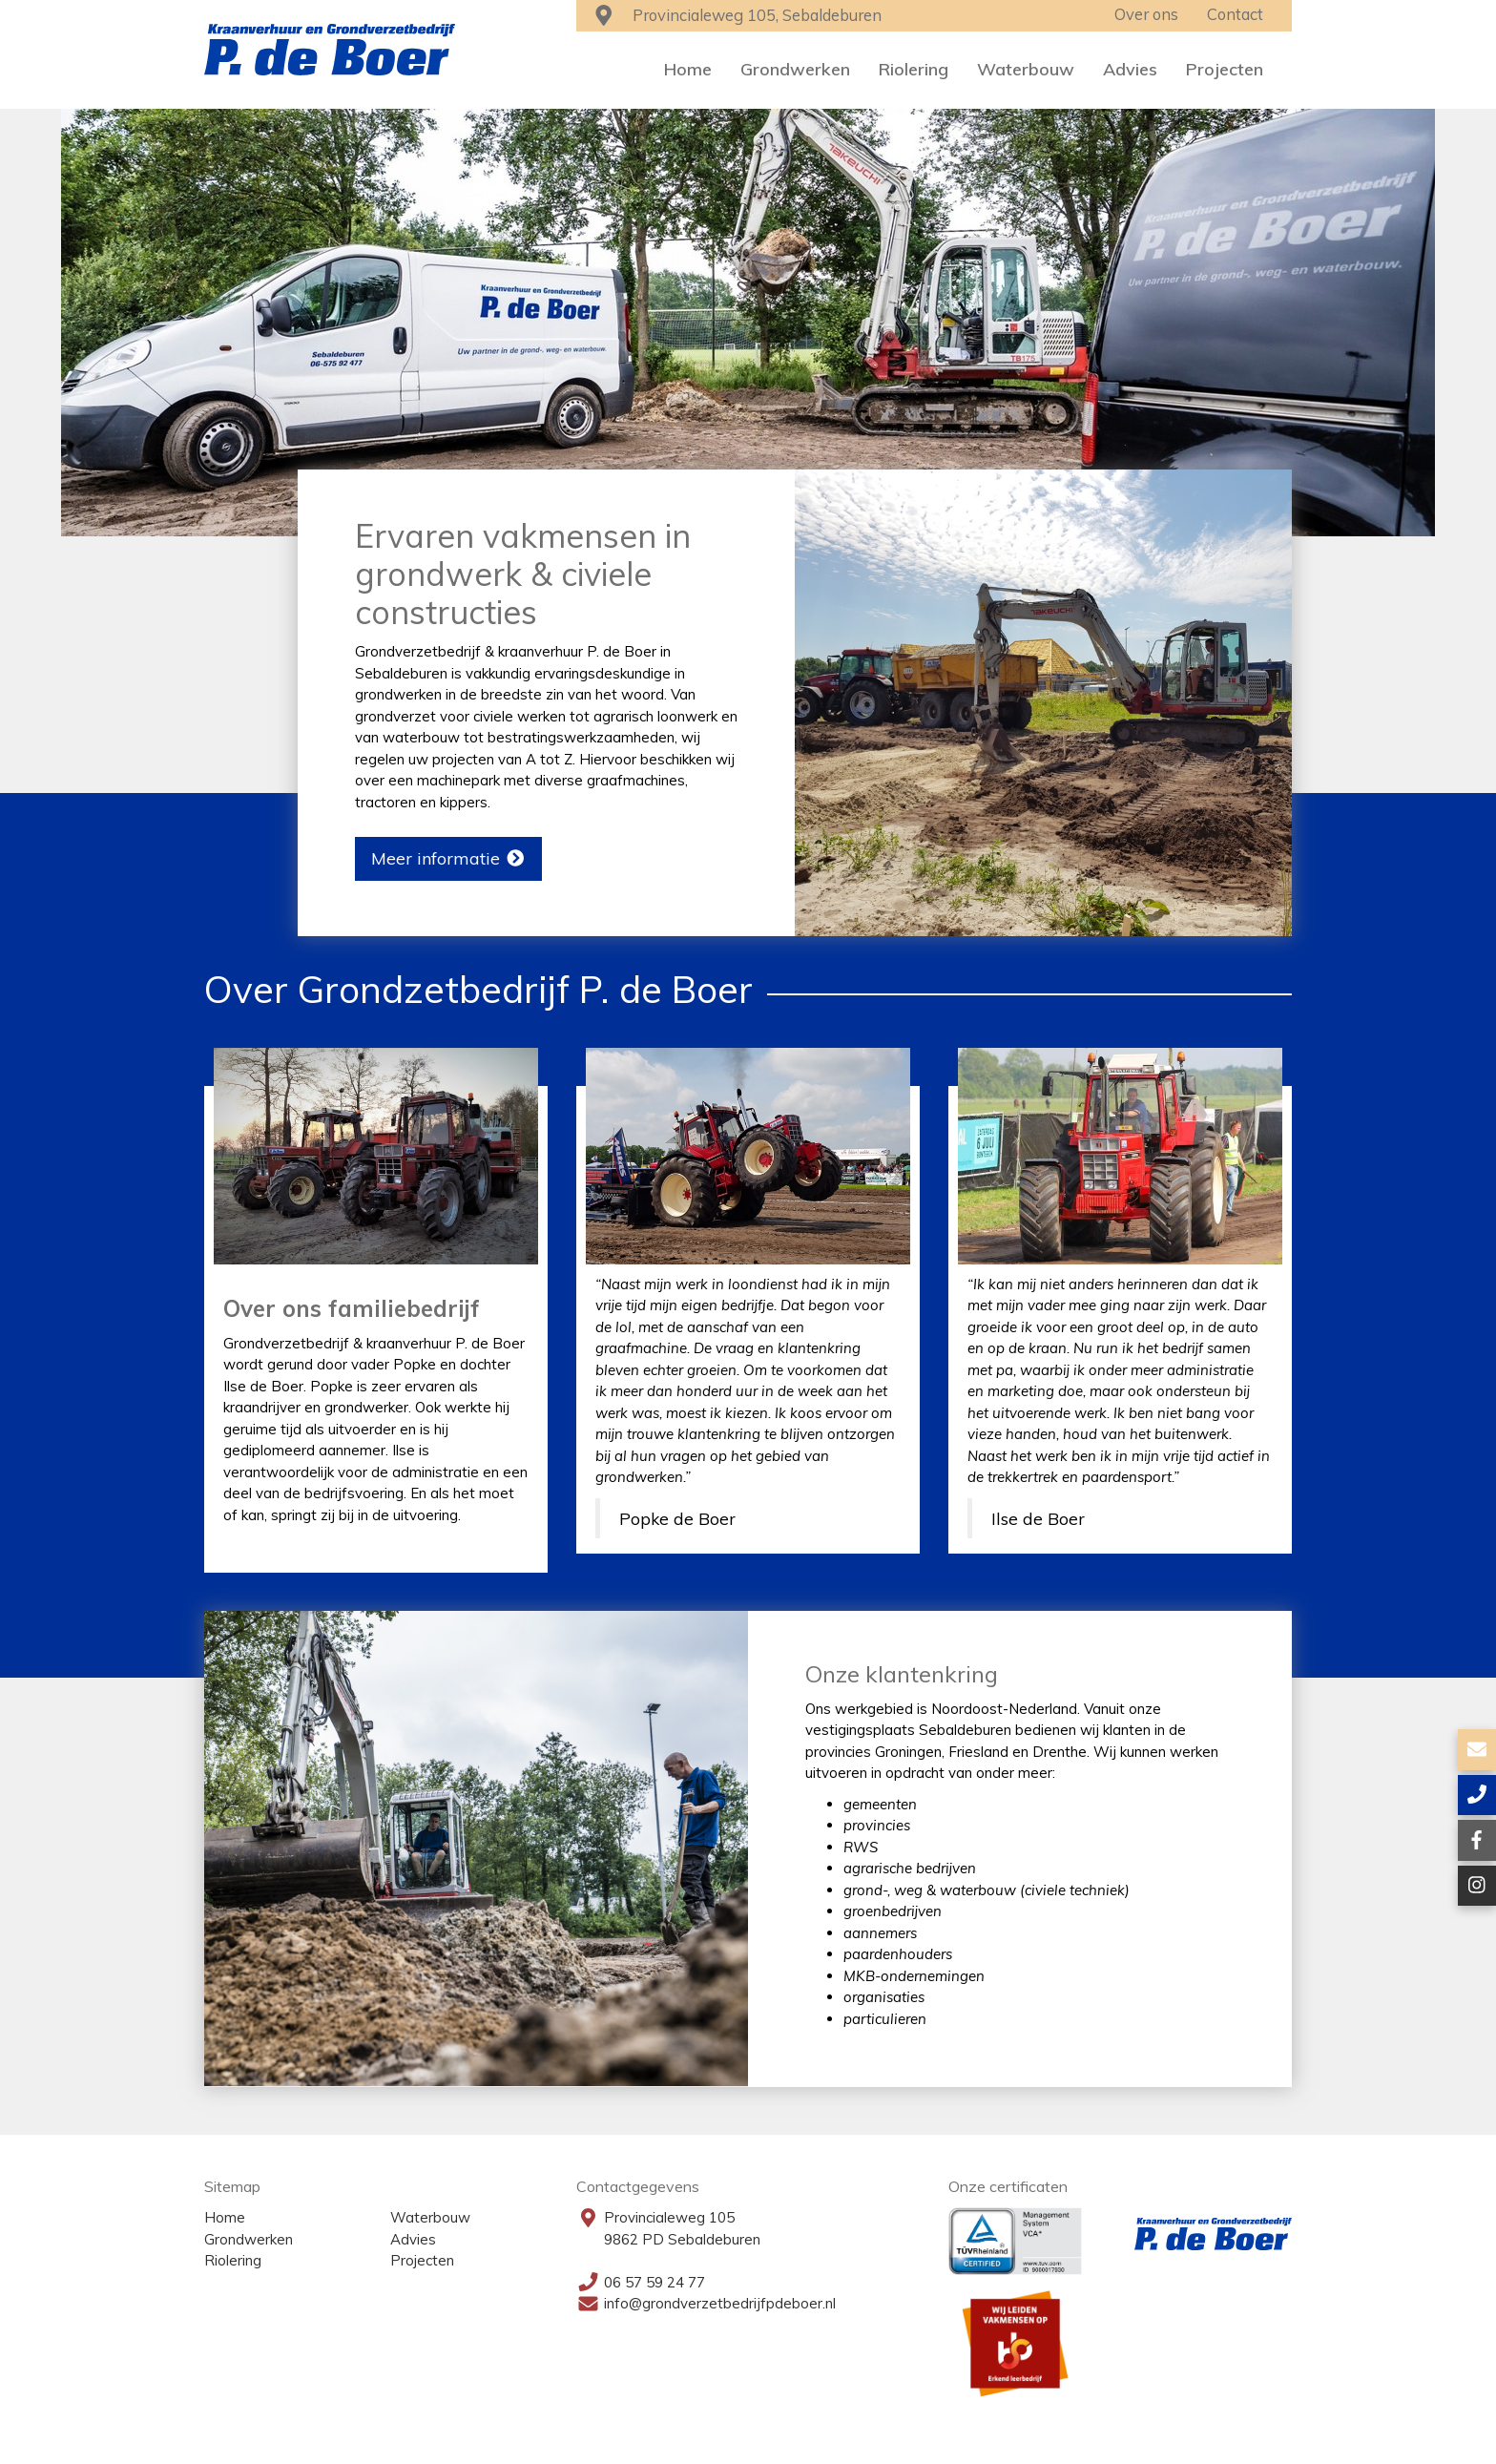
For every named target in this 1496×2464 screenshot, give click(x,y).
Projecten (1224, 69)
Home (688, 69)
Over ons (1146, 14)
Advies (1130, 69)
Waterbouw (1025, 69)
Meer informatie (449, 858)
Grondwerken (795, 69)
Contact (1235, 14)
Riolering (913, 69)
